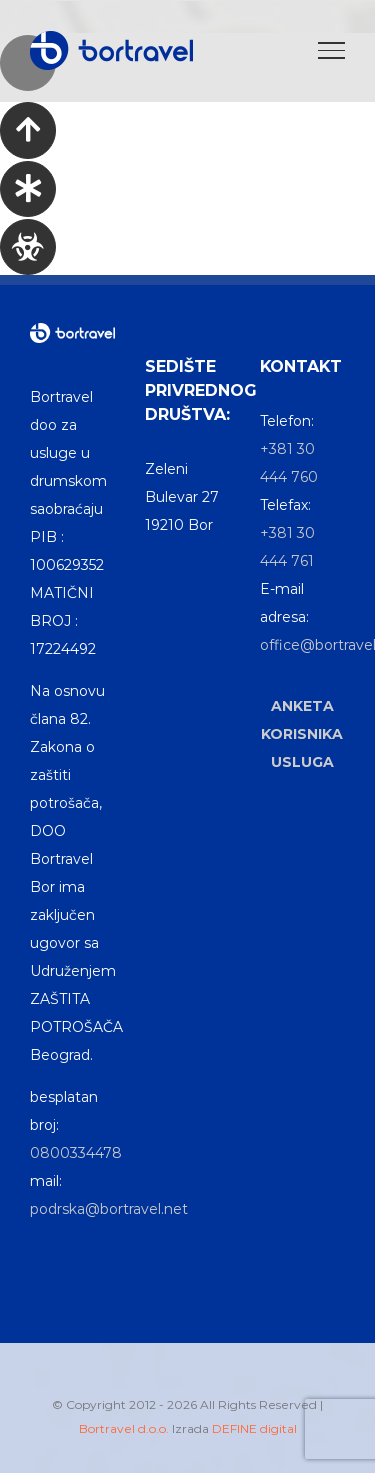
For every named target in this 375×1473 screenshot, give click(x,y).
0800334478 (76, 1153)
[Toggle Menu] (332, 50)
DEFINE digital (254, 1428)
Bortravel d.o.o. (124, 1428)
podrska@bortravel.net (109, 1209)
